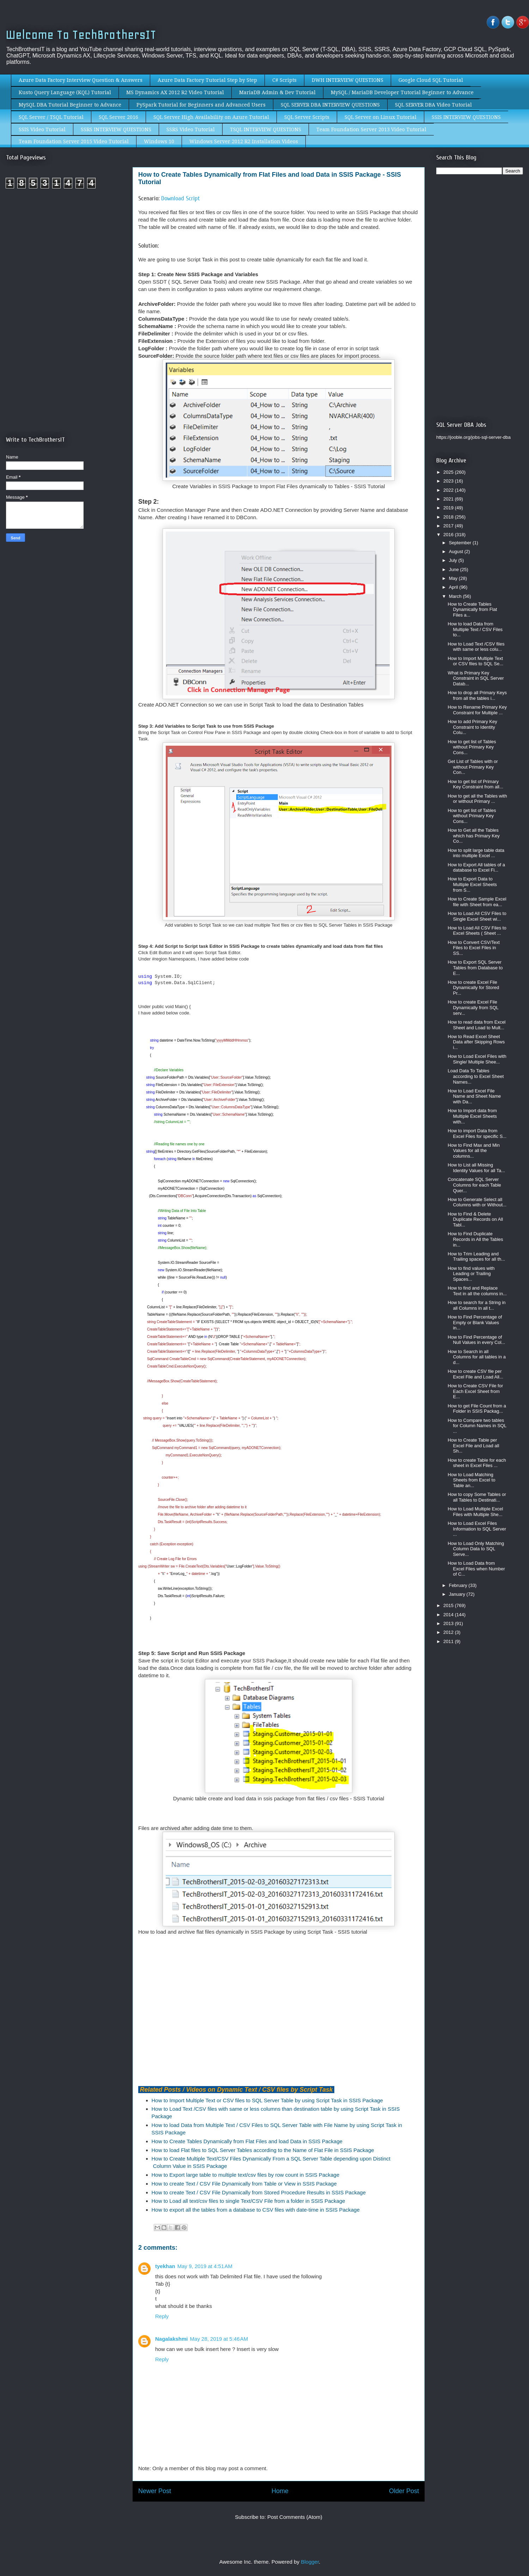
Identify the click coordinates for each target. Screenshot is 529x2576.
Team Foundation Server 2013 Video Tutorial (371, 129)
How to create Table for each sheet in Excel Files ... (477, 1462)
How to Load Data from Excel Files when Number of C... (476, 1568)
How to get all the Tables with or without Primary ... (477, 798)
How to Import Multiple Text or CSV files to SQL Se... (475, 661)
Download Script (180, 198)
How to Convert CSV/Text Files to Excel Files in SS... (473, 948)
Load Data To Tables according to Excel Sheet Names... (476, 1076)
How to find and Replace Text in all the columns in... (477, 1290)
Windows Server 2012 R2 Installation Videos (243, 141)
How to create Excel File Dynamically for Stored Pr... (473, 988)
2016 (449, 534)
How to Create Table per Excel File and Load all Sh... (473, 1445)
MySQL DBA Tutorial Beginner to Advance (70, 105)
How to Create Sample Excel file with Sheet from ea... (477, 901)
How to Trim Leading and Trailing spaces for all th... (476, 1256)
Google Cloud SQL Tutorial (431, 80)
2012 (449, 1632)
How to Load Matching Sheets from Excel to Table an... (471, 1480)
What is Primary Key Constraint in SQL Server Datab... (476, 678)
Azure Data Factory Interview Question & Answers (80, 80)
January (458, 1594)
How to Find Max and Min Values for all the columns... (473, 1150)
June (454, 569)
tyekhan (165, 2266)
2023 (449, 481)
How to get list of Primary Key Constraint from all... (475, 784)
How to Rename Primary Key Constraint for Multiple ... (477, 709)
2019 (449, 507)
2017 (449, 525)
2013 (449, 1623)
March (456, 596)
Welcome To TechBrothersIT (81, 35)
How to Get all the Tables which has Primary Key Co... (473, 836)
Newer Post (154, 2491)
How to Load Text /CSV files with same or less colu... (476, 646)
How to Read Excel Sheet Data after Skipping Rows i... (476, 1042)
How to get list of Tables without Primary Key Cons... (472, 747)
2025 (449, 472)
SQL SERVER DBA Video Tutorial (433, 105)
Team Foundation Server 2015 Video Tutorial (74, 141)
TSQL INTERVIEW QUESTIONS (265, 129)
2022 (449, 490)
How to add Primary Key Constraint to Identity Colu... (472, 727)
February (459, 1585)
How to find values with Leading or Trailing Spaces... (471, 1274)
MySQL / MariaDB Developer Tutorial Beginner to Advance (402, 92)
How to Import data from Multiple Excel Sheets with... (472, 1116)
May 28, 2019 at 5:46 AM (219, 2339)
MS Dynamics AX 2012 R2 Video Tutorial (175, 92)
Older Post (404, 2491)
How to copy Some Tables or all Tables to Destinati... (477, 1497)
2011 (449, 1641)
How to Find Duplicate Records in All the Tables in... (475, 1239)
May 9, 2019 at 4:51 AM (204, 2266)
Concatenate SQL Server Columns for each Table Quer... (474, 1185)
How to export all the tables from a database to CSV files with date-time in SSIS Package (256, 2210)
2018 (449, 517)
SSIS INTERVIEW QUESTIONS (466, 117)
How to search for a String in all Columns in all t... (476, 1305)
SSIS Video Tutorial (42, 129)
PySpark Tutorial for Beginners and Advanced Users (201, 105)
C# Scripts (284, 80)
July (453, 560)
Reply (162, 2316)
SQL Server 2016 (118, 117)
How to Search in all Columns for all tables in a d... (477, 1357)
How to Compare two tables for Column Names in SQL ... (477, 1426)
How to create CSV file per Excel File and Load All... (475, 1374)
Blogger (310, 2562)
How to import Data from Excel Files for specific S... (477, 1133)
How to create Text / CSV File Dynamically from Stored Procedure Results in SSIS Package (259, 2192)
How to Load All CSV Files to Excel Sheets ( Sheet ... (477, 930)
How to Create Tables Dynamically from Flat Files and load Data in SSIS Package (247, 2141)
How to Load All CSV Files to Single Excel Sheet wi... (477, 916)
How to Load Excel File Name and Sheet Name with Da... (474, 1096)
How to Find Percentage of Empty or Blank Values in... (475, 1322)
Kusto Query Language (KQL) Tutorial (65, 92)
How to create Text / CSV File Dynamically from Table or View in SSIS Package (244, 2184)
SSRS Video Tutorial (190, 129)
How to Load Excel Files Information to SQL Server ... (477, 1529)
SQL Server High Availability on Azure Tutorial (211, 117)
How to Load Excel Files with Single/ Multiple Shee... (477, 1059)
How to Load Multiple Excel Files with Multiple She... (475, 1511)
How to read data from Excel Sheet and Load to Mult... (476, 1024)
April (454, 587)
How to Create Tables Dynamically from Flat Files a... (472, 609)
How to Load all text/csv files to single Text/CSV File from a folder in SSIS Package (248, 2201)
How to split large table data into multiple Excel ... (476, 853)
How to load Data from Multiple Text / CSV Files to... (475, 629)
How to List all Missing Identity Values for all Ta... (476, 1167)
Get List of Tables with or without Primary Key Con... (473, 767)
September (461, 542)
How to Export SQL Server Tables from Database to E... (475, 967)
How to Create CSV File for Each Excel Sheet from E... (475, 1391)
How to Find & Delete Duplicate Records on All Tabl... (475, 1219)
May (454, 578)
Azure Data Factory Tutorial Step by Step (207, 80)
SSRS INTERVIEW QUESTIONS (116, 129)
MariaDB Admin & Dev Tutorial (277, 92)
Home (280, 2491)
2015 (449, 1605)
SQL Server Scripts (306, 117)
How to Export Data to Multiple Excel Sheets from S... (472, 884)
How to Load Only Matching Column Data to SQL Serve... (476, 1549)
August (456, 551)
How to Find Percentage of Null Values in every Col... (476, 1339)
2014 (449, 1614)
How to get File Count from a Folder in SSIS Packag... (477, 1408)
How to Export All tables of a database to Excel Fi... (476, 867)
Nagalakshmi (171, 2339)
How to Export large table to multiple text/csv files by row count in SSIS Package (246, 2175)
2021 (449, 499)
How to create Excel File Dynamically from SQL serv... (473, 1007)
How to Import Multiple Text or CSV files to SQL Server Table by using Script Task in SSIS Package (267, 2100)
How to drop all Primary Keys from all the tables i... (477, 695)
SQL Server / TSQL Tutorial (51, 117)
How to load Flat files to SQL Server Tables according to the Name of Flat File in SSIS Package (263, 2150)
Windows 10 (159, 141)
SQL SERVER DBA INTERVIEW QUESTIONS (330, 105)
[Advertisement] (65, 253)
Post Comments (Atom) (294, 2517)
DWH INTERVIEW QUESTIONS (347, 80)
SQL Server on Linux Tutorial (380, 117)
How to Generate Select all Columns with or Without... (477, 1202)
